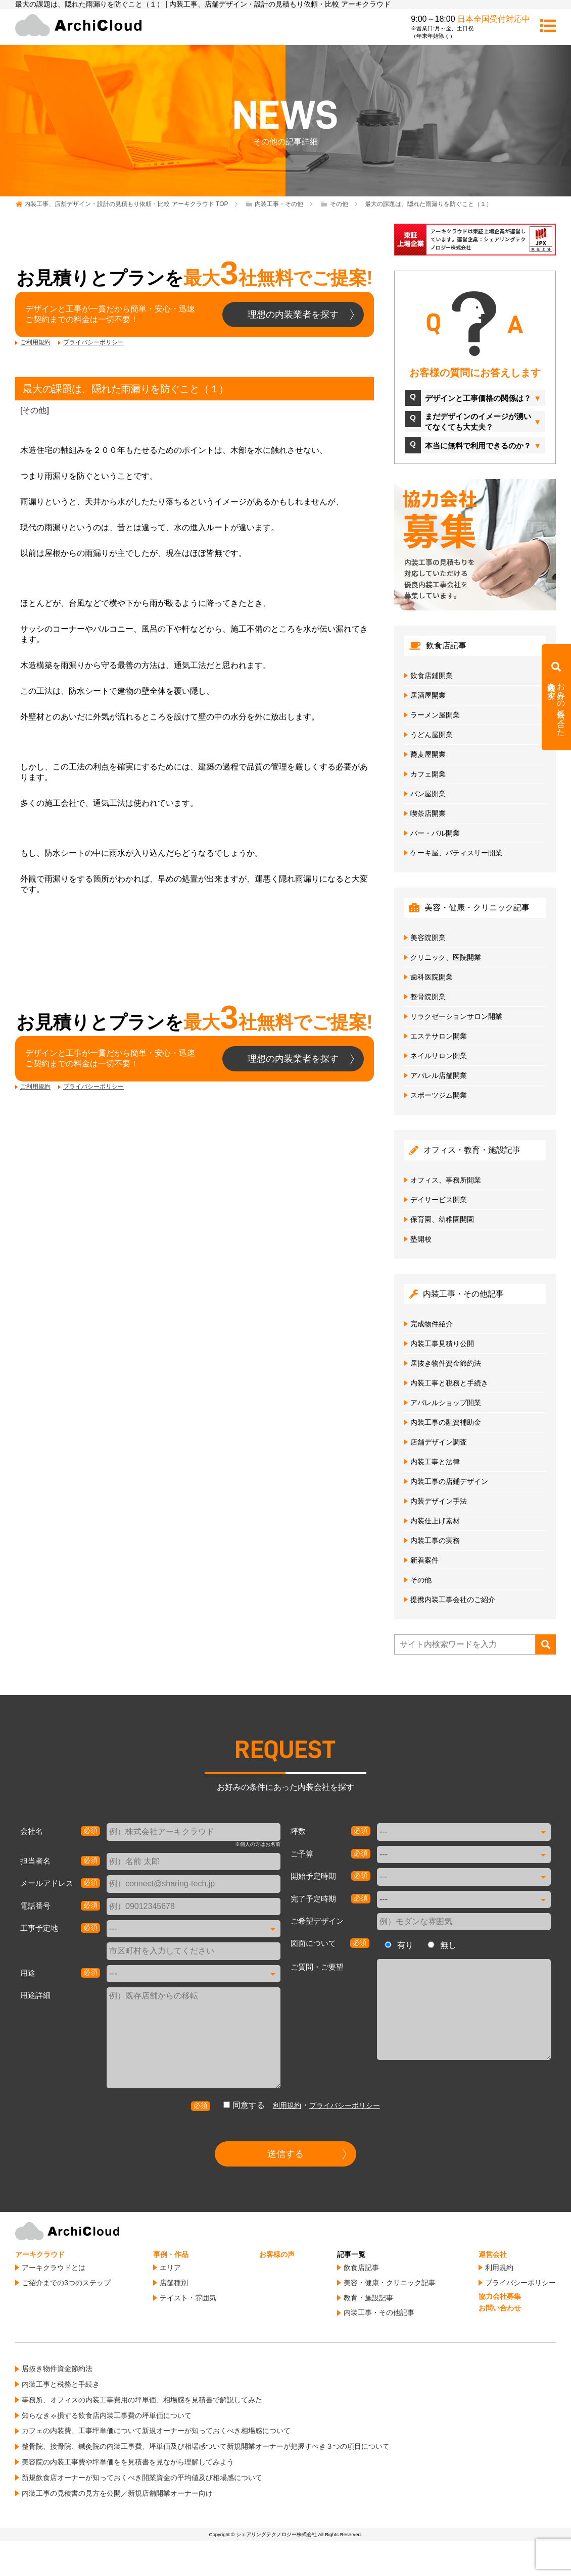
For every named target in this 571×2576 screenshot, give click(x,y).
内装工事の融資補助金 (445, 1422)
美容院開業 (428, 937)
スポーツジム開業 (438, 1095)
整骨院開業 (428, 996)
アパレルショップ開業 (445, 1402)
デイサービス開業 (438, 1199)
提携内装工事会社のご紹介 (452, 1599)
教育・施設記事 (368, 2298)
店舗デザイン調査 (438, 1442)
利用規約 (287, 2105)
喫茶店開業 (428, 813)
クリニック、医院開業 (445, 957)
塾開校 (421, 1239)
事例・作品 (170, 2254)
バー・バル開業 (435, 833)
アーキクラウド (40, 2254)
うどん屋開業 (431, 734)
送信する (285, 2154)
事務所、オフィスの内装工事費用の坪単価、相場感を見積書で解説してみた (142, 2400)
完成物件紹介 (431, 1323)
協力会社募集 (500, 2296)
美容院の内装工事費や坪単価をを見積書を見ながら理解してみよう (128, 2462)
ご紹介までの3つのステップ (66, 2283)
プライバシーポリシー (93, 342)
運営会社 (493, 2254)
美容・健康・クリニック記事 (390, 2283)
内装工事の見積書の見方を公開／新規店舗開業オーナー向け (117, 2493)
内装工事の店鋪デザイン (449, 1481)
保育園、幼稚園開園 (442, 1219)
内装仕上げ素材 (435, 1520)
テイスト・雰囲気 (188, 2298)
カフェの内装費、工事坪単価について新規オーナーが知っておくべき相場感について (156, 2431)
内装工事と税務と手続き (449, 1382)
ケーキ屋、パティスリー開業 (456, 852)
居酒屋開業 (428, 695)
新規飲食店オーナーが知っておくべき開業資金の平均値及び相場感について (142, 2478)
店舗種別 (174, 2283)
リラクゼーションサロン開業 (456, 1016)
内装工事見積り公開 (442, 1343)
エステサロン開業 (438, 1036)
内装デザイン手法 (438, 1501)
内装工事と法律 (435, 1461)
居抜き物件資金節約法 (445, 1363)
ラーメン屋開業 (435, 714)
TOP (126, 204)
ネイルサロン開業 (438, 1055)
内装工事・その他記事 (379, 2312)
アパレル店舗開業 (438, 1075)
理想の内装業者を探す (293, 315)
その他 (34, 410)
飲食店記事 (361, 2267)
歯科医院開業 (431, 977)
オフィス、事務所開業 (445, 1179)
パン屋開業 (428, 793)
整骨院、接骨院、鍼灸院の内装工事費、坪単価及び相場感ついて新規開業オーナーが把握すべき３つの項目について (206, 2446)
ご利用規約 (35, 342)
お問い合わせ (500, 2308)
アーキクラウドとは (53, 2267)
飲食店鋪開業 (431, 675)
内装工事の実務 (435, 1540)
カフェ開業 (428, 774)
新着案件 (424, 1560)
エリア (170, 2267)
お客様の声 (277, 2254)
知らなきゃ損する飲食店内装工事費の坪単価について (107, 2415)
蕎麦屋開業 (428, 754)
